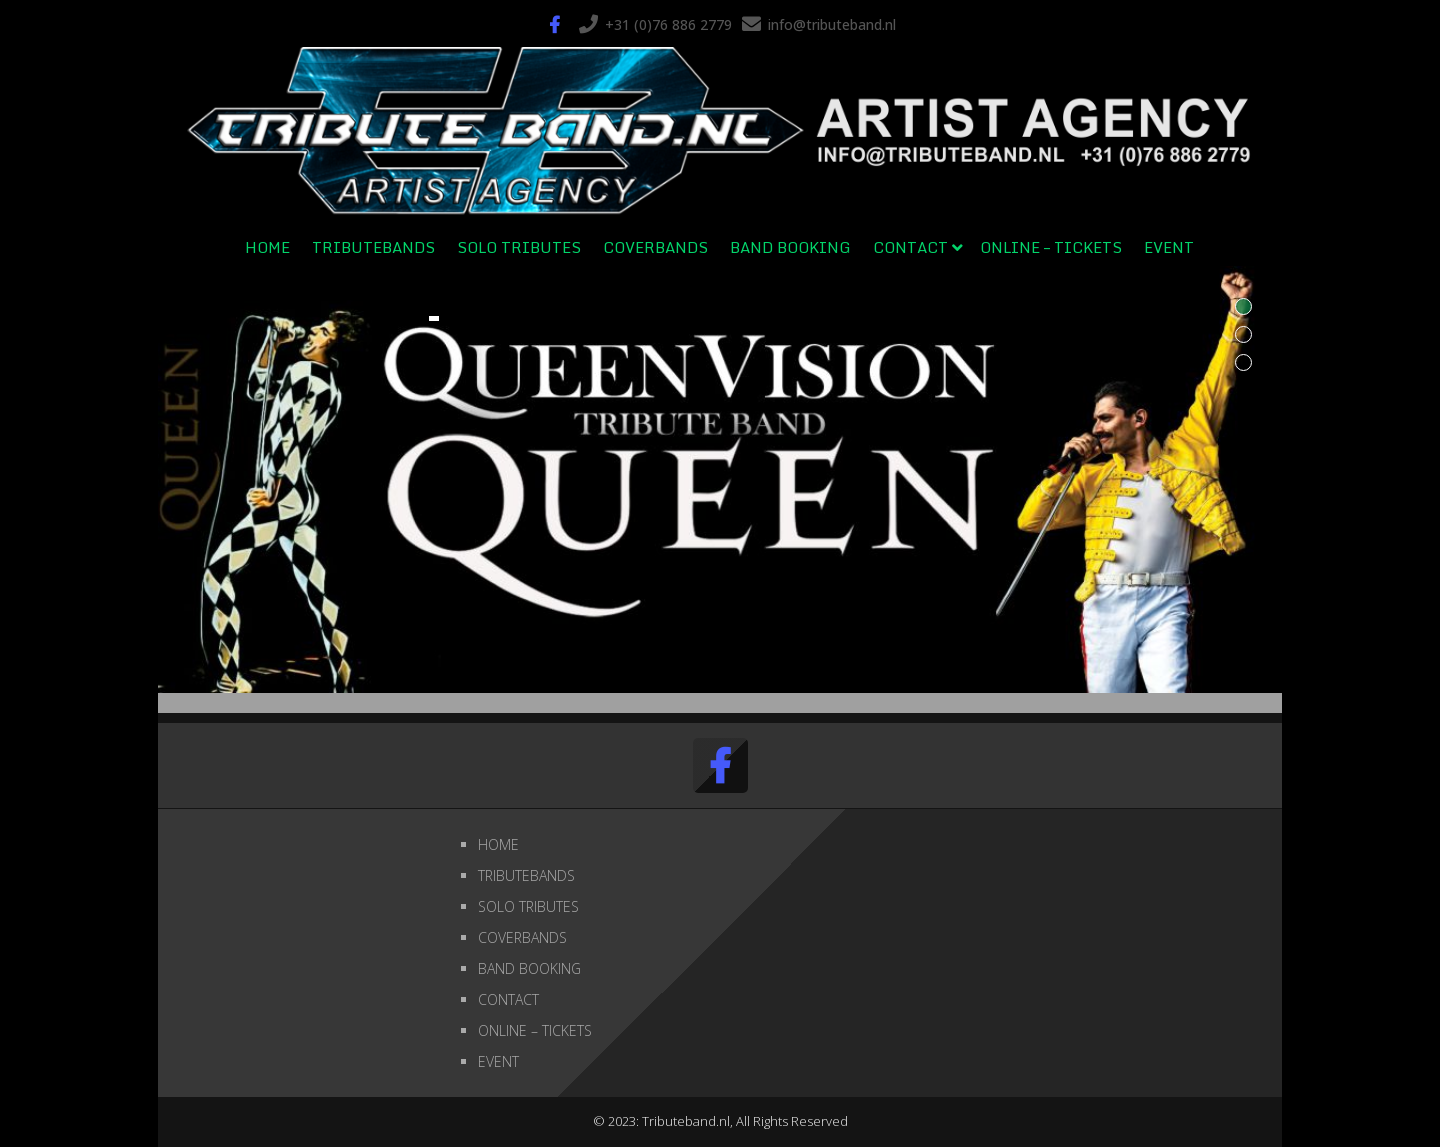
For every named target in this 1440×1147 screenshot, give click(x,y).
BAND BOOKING (790, 247)
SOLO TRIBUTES (519, 247)
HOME (267, 247)
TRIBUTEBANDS (373, 247)
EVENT (1169, 247)
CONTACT (910, 247)
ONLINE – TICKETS (1051, 247)
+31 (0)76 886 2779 (668, 24)
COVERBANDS (655, 247)
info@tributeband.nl (832, 24)
